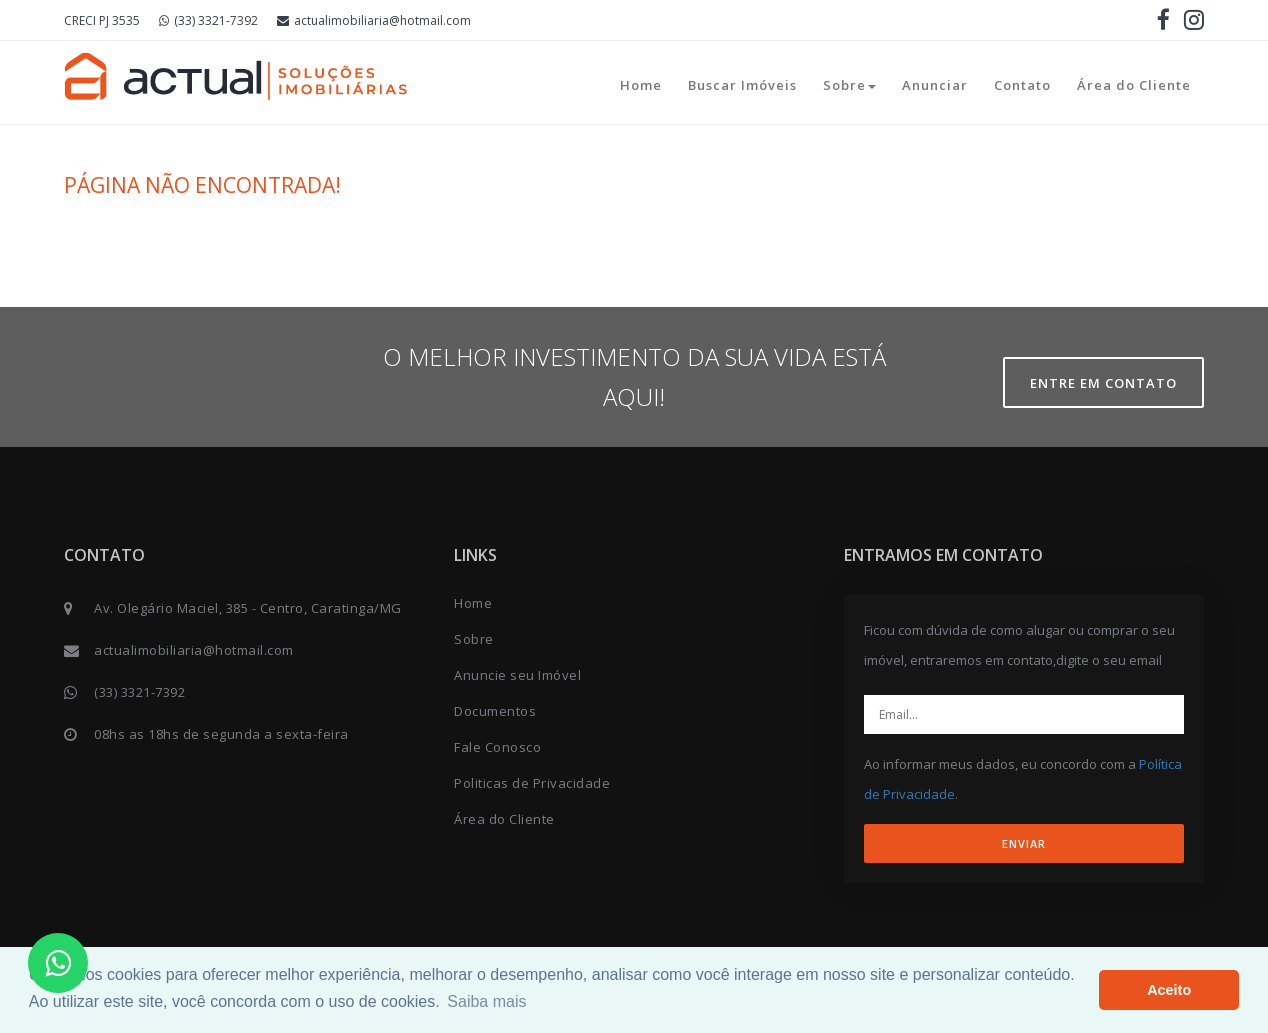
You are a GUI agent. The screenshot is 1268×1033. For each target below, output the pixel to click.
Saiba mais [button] (486, 1001)
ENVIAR (1024, 843)
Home (641, 85)
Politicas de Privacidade (532, 783)
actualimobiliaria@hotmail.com (374, 20)
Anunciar (935, 85)
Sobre (849, 85)
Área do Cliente (1134, 85)
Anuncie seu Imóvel (517, 675)
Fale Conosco (497, 747)
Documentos (495, 711)
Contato (1022, 85)
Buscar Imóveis (742, 85)
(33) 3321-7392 (208, 20)
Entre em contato (1103, 383)
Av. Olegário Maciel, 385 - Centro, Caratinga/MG (248, 608)
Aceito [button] (1169, 990)
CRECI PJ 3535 (102, 20)
